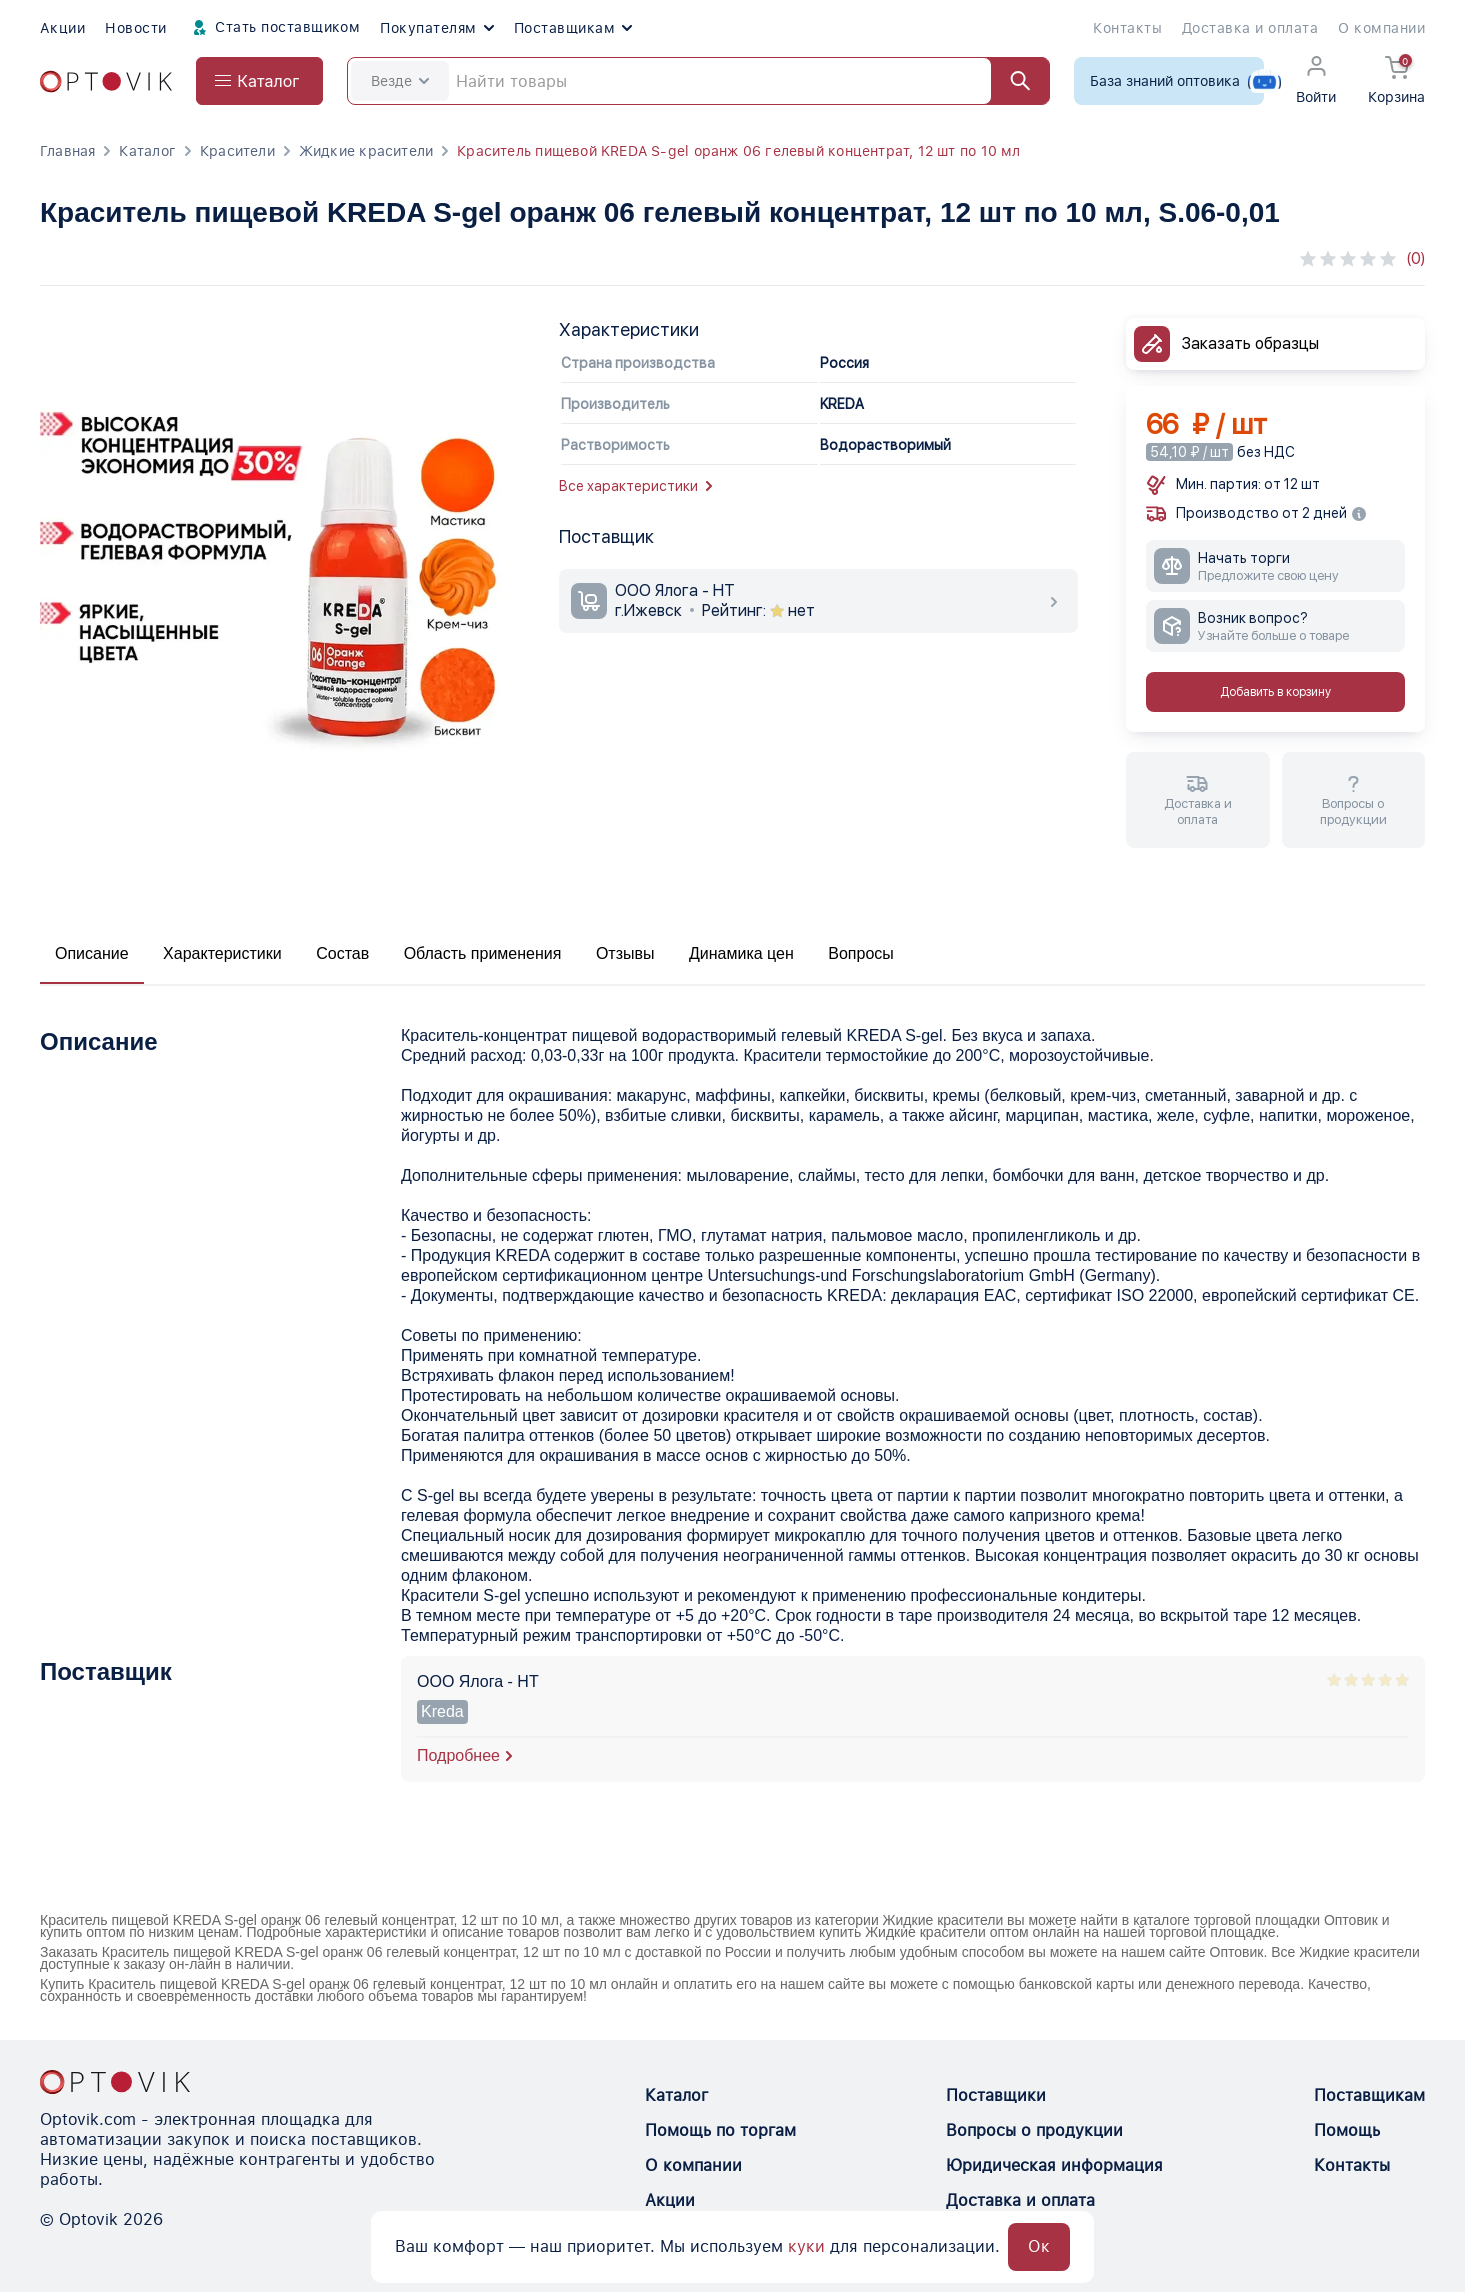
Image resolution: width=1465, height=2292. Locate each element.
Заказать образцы (1250, 343)
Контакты (1127, 28)
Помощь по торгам (720, 2130)
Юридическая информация (1054, 2165)
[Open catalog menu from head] (259, 81)
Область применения (483, 953)
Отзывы (625, 953)
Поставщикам (573, 28)
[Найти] (1011, 81)
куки (806, 2246)
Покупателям (436, 28)
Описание (92, 953)
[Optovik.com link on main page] (106, 81)
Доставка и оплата (1250, 28)
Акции (62, 28)
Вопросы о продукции (1034, 2130)
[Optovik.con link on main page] (115, 2082)
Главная (67, 151)
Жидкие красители (366, 151)
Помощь (1347, 2130)
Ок (1039, 2246)
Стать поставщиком (274, 28)
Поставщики (996, 2095)
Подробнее (458, 1755)
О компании (1381, 28)
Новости (135, 28)
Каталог (147, 151)
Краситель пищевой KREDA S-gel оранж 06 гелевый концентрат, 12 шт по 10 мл (738, 151)
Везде (400, 81)
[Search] (698, 81)
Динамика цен (741, 953)
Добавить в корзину (1275, 692)
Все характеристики (635, 486)
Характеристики (222, 953)
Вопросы (861, 953)
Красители (237, 151)
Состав (342, 953)
